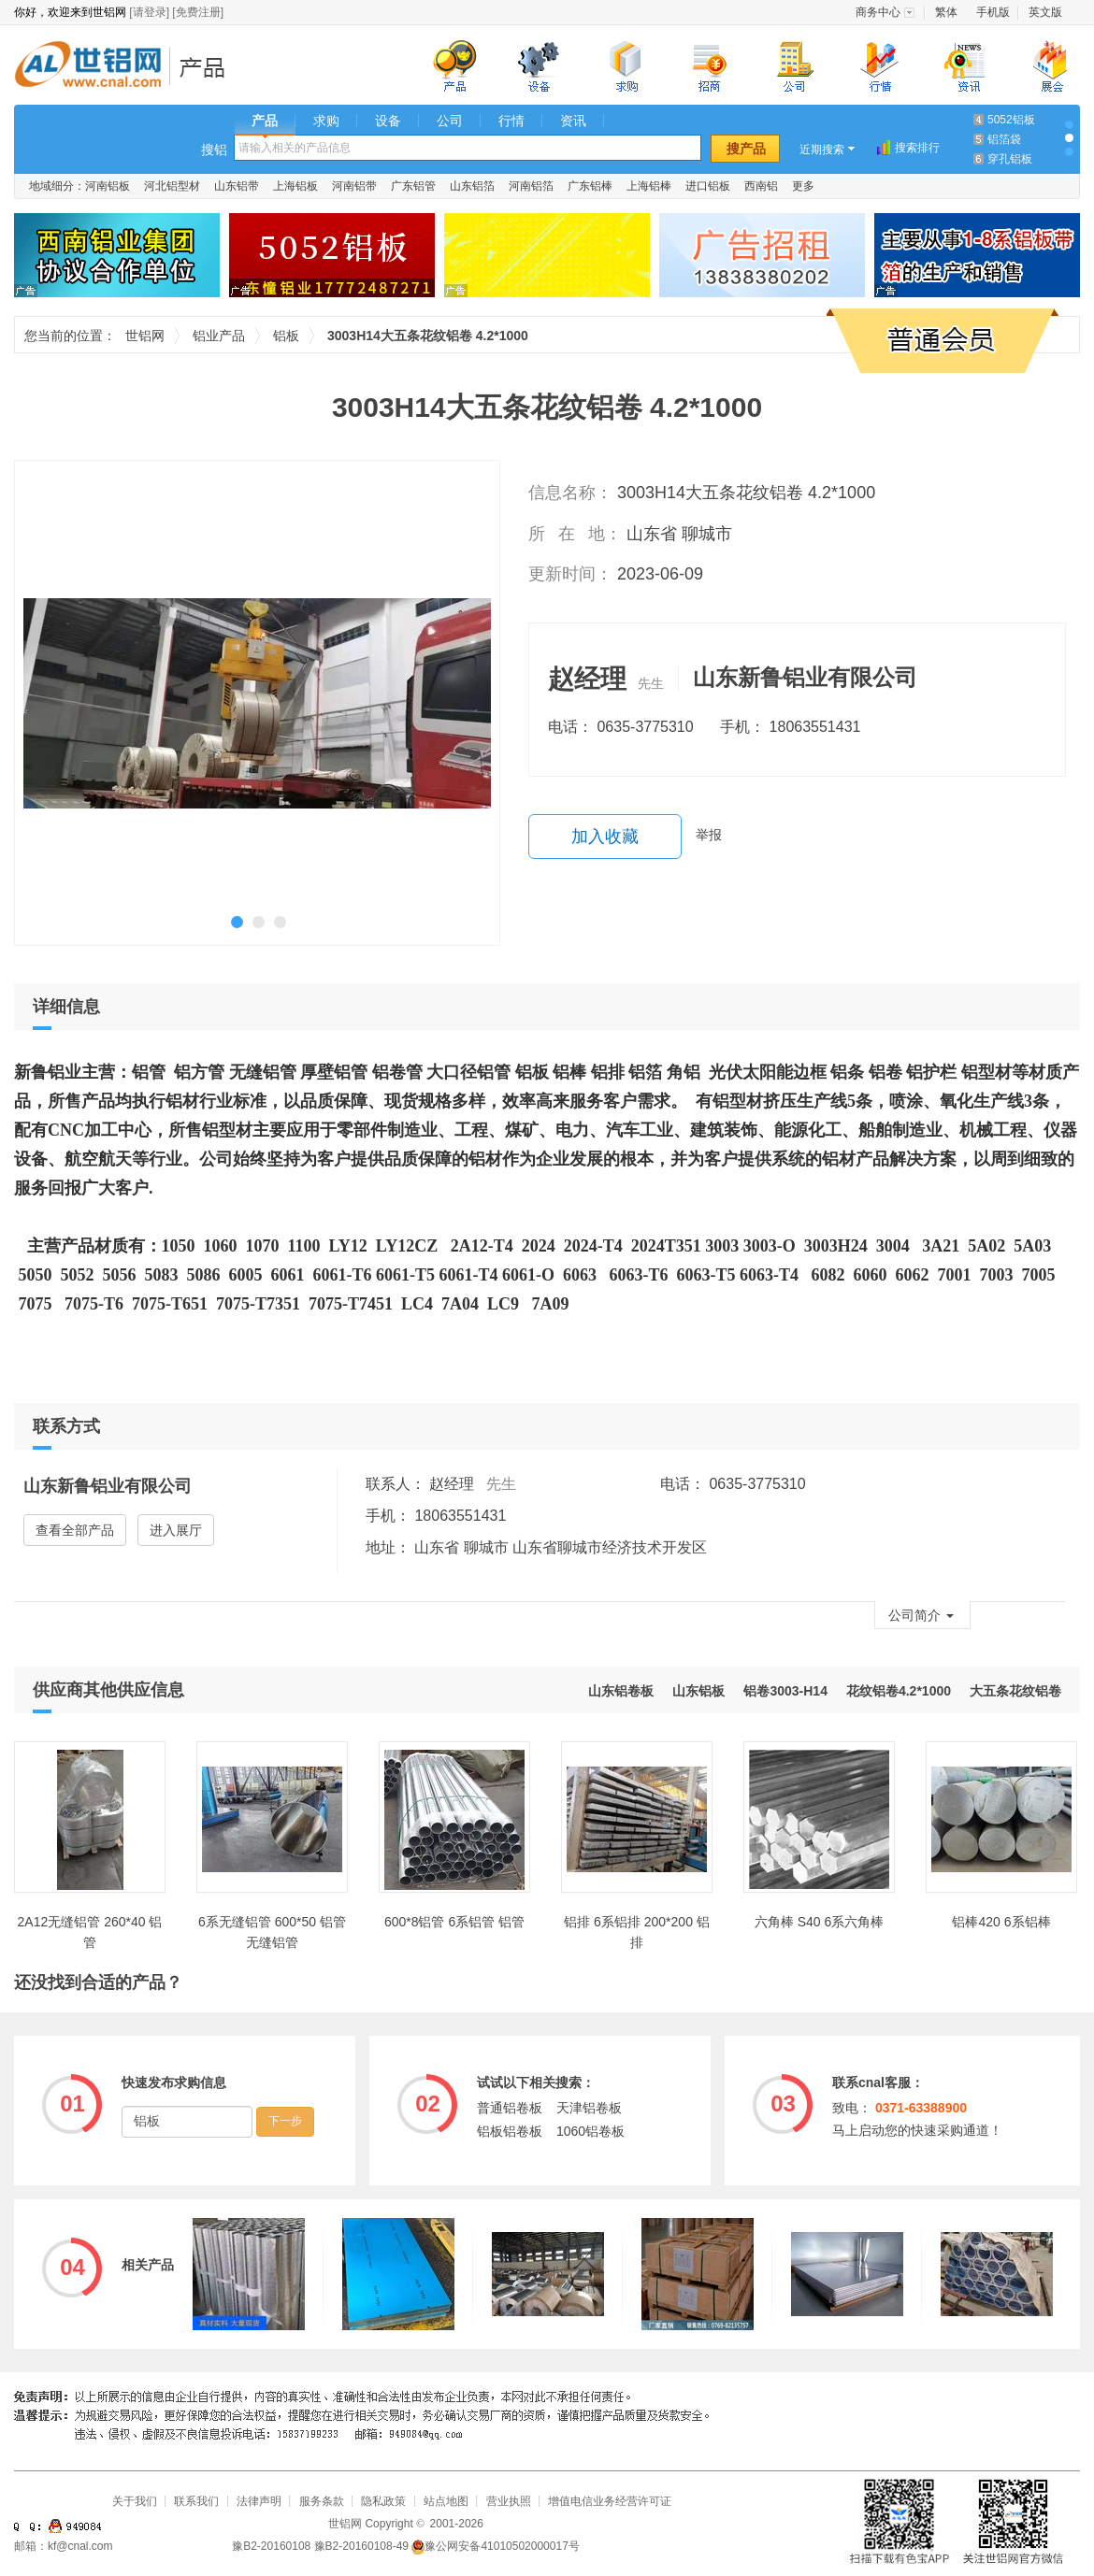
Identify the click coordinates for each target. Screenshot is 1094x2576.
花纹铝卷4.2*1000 (898, 1690)
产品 (265, 120)
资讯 (573, 120)
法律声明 (259, 2501)
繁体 (946, 12)
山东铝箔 (472, 186)
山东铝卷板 (621, 1690)
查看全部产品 (75, 1530)
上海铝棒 (648, 186)
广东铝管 (413, 186)
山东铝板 (698, 1690)
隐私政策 (383, 2501)
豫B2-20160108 (271, 2546)
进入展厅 (176, 1530)
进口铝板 (707, 186)
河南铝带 (354, 186)
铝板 (286, 335)
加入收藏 (605, 836)
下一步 (285, 2120)
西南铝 (761, 186)
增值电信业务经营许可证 (609, 2501)
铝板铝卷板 (509, 2131)
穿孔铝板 (1009, 158)
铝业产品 (208, 67)
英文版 (1045, 12)
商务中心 (878, 12)
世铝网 (93, 67)
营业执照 (508, 2501)
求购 (326, 120)
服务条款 (321, 2501)
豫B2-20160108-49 (361, 2546)
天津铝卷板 (589, 2107)
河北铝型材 (172, 186)
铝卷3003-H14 (785, 1690)
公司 (450, 120)
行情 (511, 120)
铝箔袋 (1004, 139)
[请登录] (149, 12)
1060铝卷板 (590, 2131)
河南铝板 (107, 186)
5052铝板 (1011, 119)
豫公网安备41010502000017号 (495, 2546)
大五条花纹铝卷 (1015, 1690)
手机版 (993, 12)
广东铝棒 (590, 186)
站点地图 (446, 2501)
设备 (388, 120)
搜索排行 (917, 147)
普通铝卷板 (509, 2107)
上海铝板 (295, 186)
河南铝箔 (531, 186)
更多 (803, 186)
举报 (709, 834)
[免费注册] (197, 12)
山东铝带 (236, 186)
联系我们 (196, 2501)
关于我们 (134, 2501)
